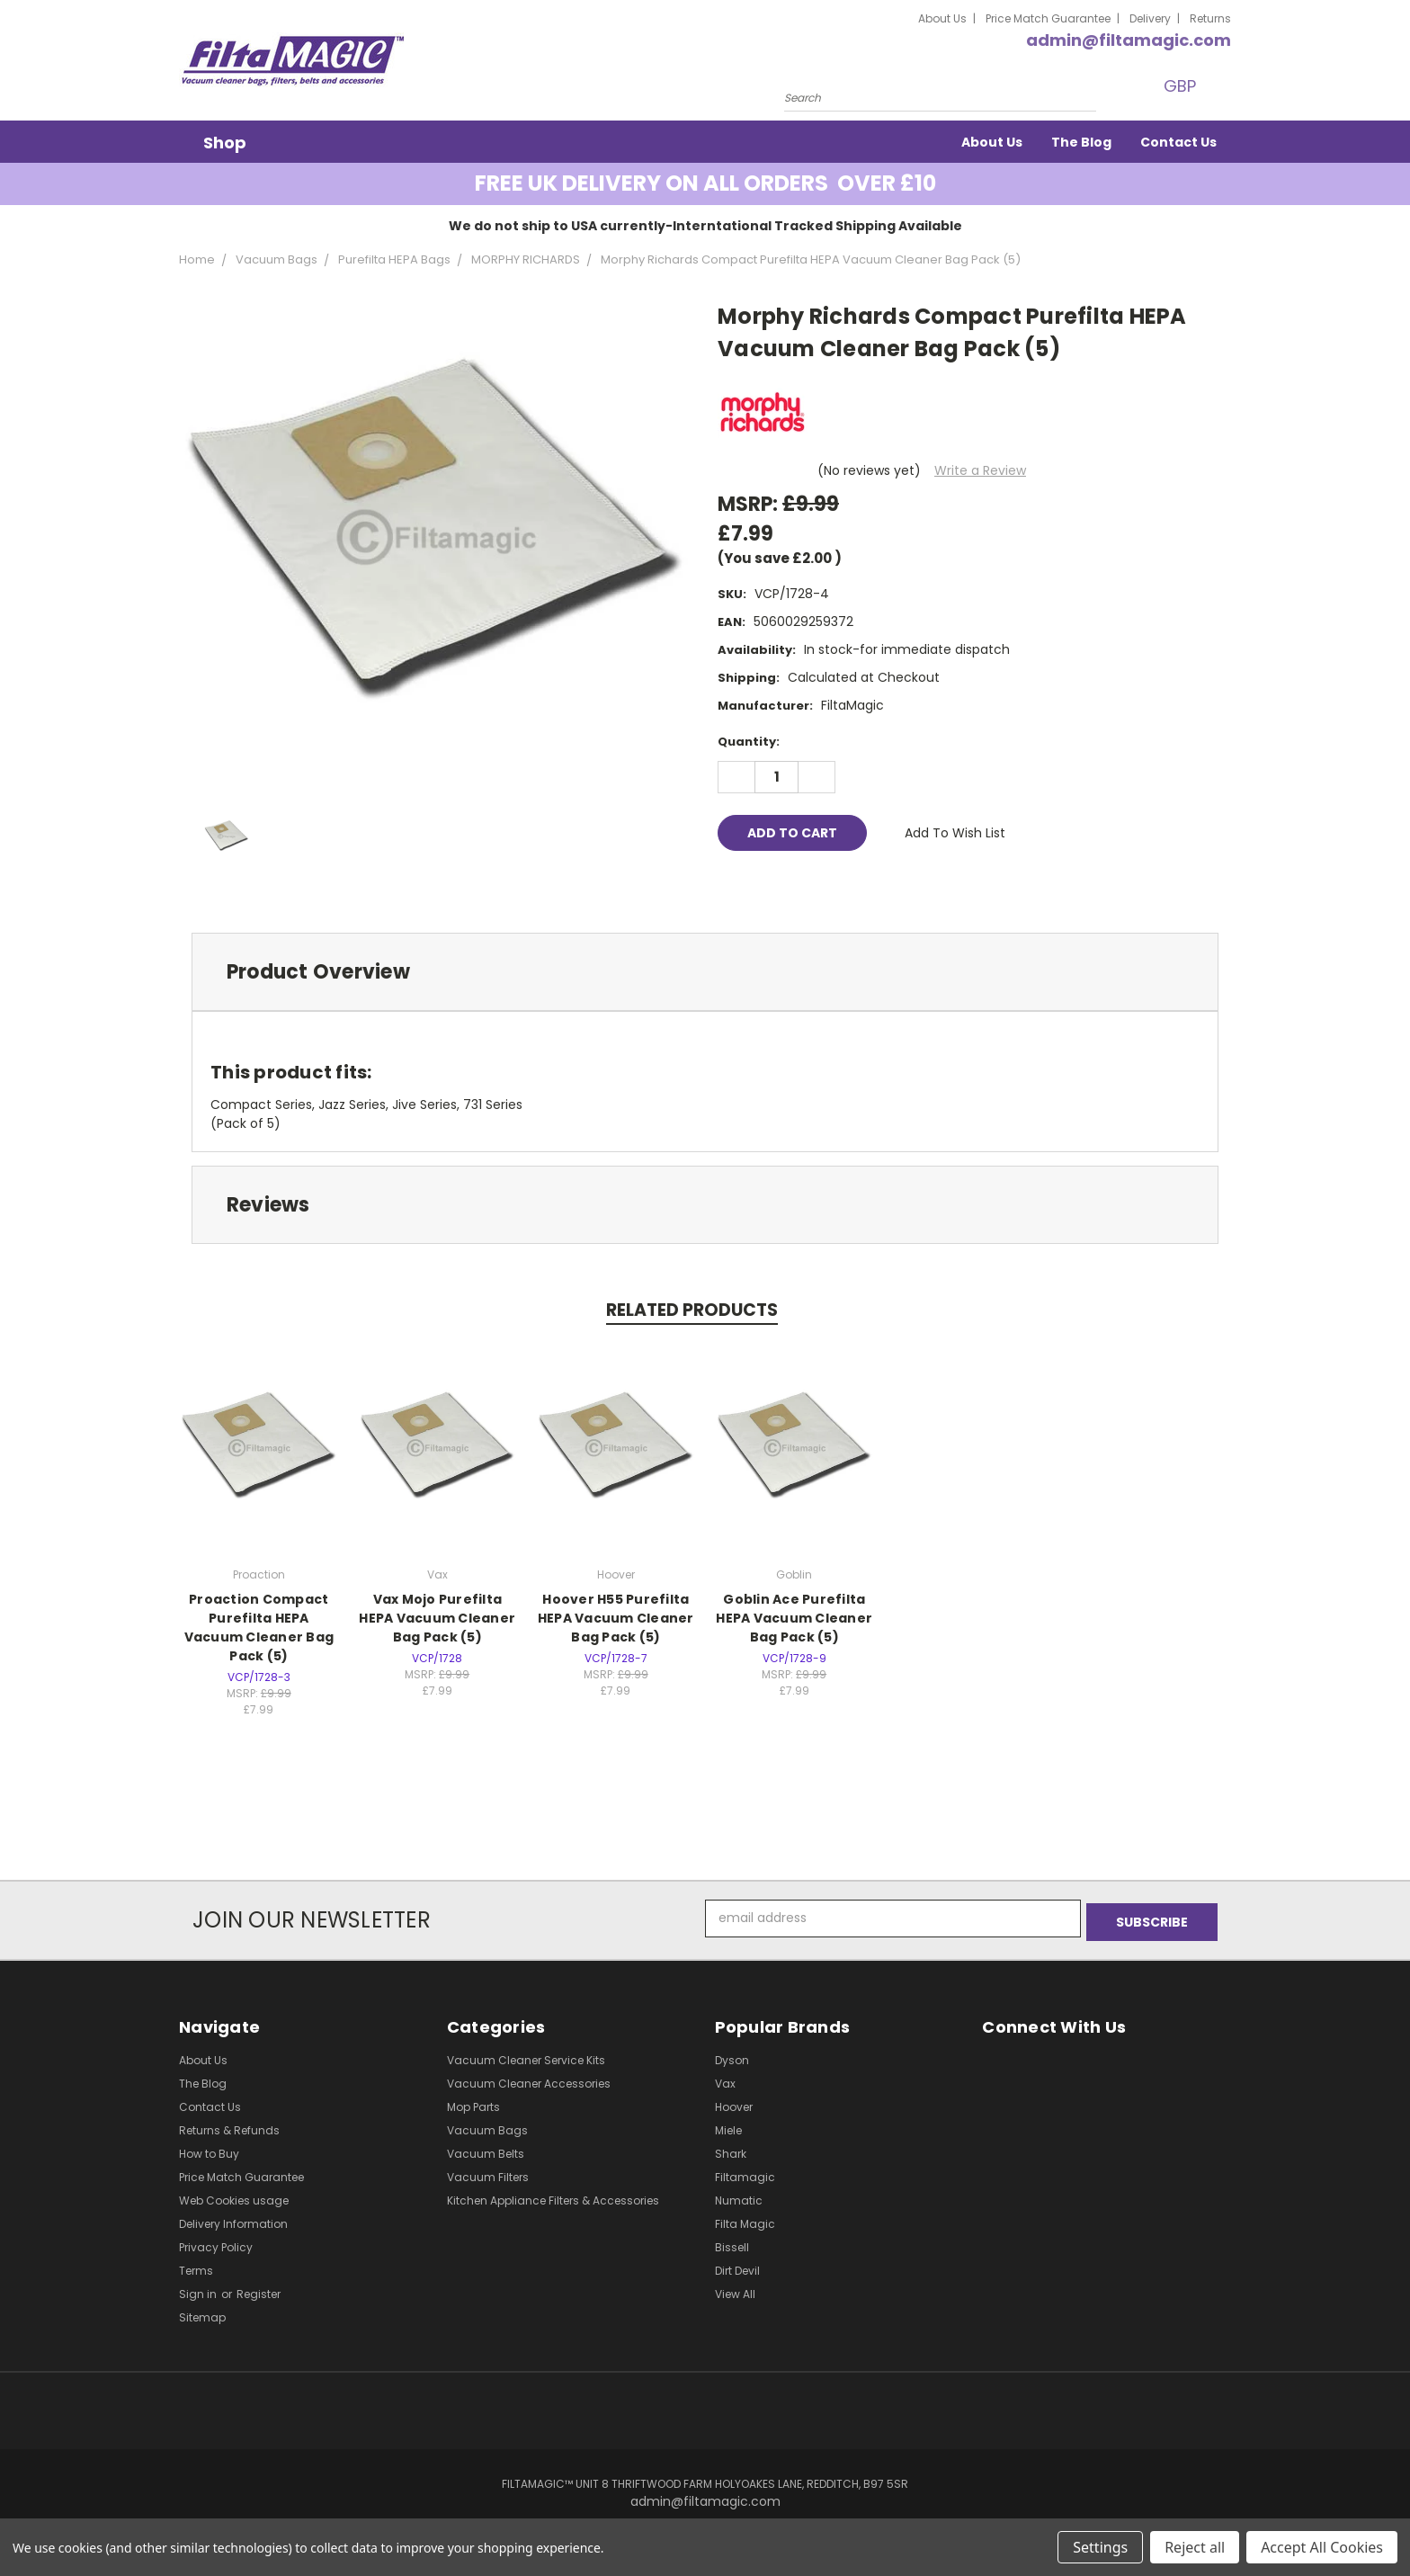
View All (735, 2290)
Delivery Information (233, 2220)
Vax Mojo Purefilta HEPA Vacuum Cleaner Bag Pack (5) (437, 1618)
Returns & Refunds (229, 2126)
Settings (1100, 2547)
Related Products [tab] (692, 1310)
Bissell (732, 2243)
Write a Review (980, 470)
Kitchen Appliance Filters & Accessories (553, 2197)
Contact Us (1178, 142)
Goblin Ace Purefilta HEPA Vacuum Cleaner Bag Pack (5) (794, 1618)
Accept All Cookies (1322, 2547)
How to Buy (209, 2150)
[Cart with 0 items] (1227, 86)
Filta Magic (745, 2220)
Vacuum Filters (488, 2173)
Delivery (1150, 18)
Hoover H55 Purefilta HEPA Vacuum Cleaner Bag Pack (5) (616, 1618)
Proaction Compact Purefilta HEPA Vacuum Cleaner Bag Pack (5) (259, 1627)
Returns (1210, 18)
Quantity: (749, 741)
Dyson (732, 2056)
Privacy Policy (216, 2243)
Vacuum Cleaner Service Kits (526, 2056)
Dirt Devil (737, 2267)
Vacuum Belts (485, 2150)
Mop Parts (473, 2103)
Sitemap (202, 2313)
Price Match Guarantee (1048, 18)
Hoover (734, 2103)
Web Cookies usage (234, 2197)
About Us (942, 18)
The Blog (1081, 142)
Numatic (739, 2197)
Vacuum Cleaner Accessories (529, 2080)
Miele (728, 2126)
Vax (725, 2080)
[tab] (705, 972)
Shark (730, 2150)
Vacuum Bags (487, 2126)
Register (258, 2290)
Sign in (199, 2290)
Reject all (1195, 2547)
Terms (196, 2267)
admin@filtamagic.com (1128, 40)
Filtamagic (745, 2173)
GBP (1181, 86)
